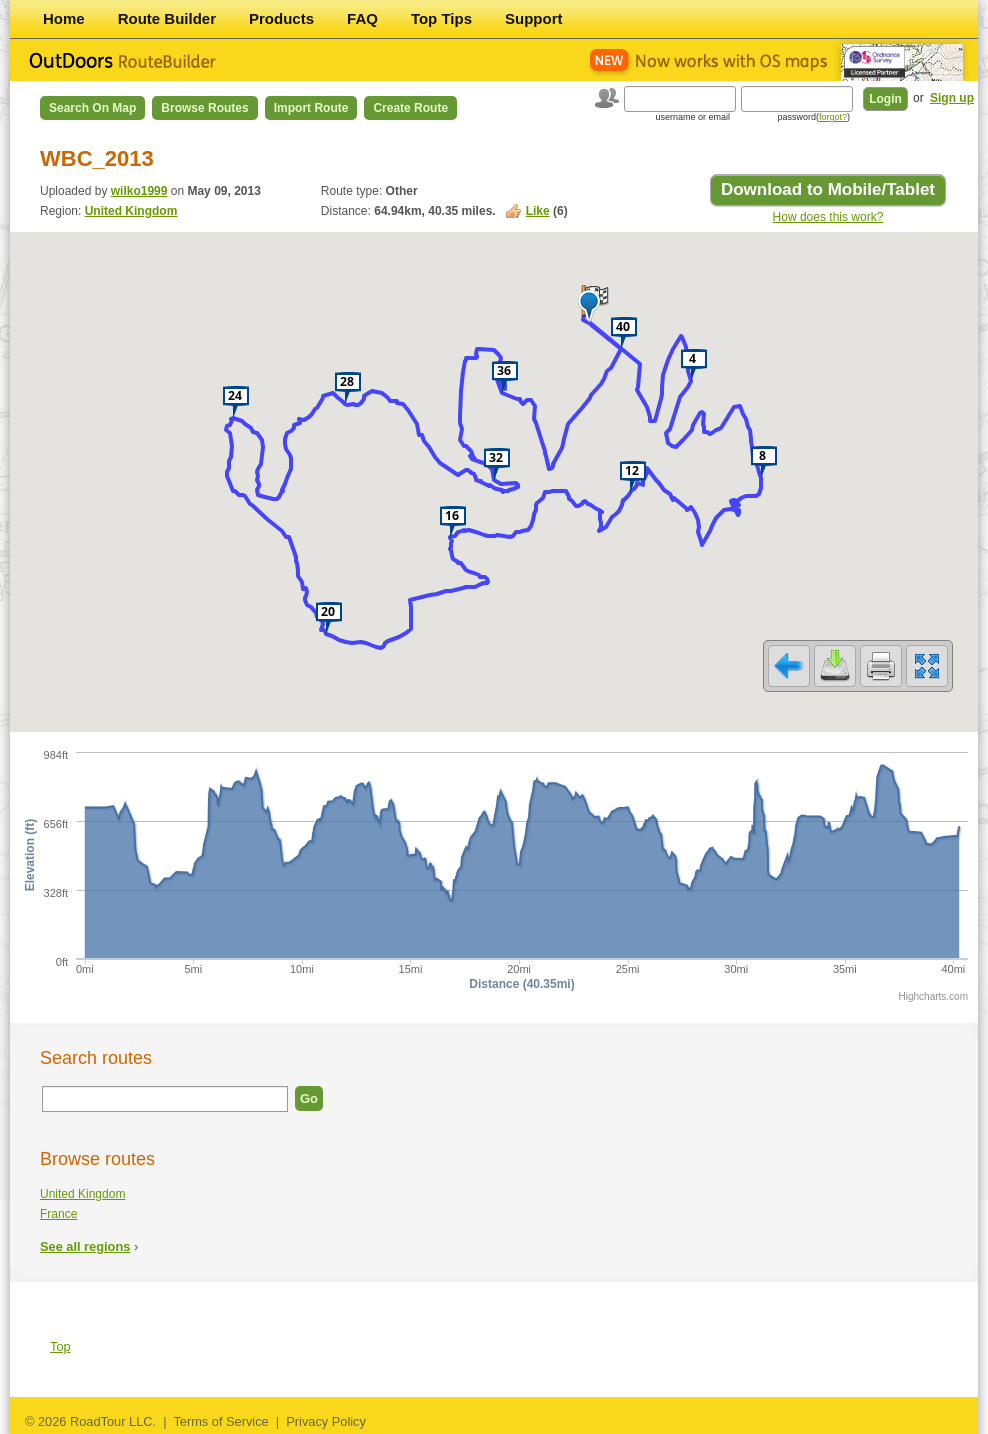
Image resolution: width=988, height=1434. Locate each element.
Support (534, 18)
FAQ (362, 18)
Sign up (952, 98)
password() (813, 117)
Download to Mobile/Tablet (828, 189)
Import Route (311, 108)
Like (538, 211)
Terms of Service (220, 1421)
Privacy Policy (326, 1421)
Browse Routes (204, 108)
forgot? (833, 117)
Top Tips (441, 18)
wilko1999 (139, 191)
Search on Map (92, 108)
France (58, 1214)
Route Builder (167, 18)
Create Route (410, 108)
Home (64, 18)
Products (281, 18)
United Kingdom (131, 211)
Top (60, 1346)
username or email (692, 117)
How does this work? (828, 217)
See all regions (85, 1246)
